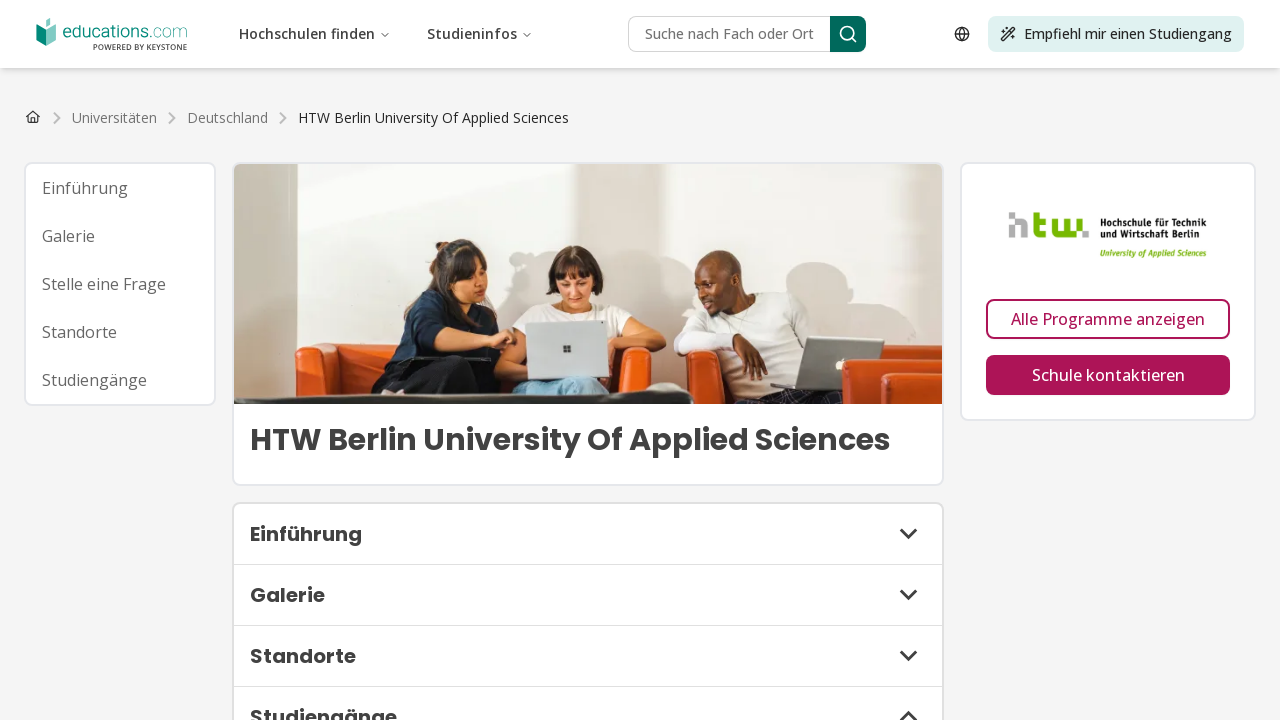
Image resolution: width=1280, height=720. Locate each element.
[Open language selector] (962, 34)
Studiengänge (94, 380)
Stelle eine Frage (104, 284)
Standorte (79, 332)
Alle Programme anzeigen (1108, 319)
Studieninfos (480, 33)
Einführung (85, 188)
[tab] (120, 188)
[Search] (848, 34)
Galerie (68, 236)
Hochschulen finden (315, 33)
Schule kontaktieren (1108, 375)
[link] (433, 118)
